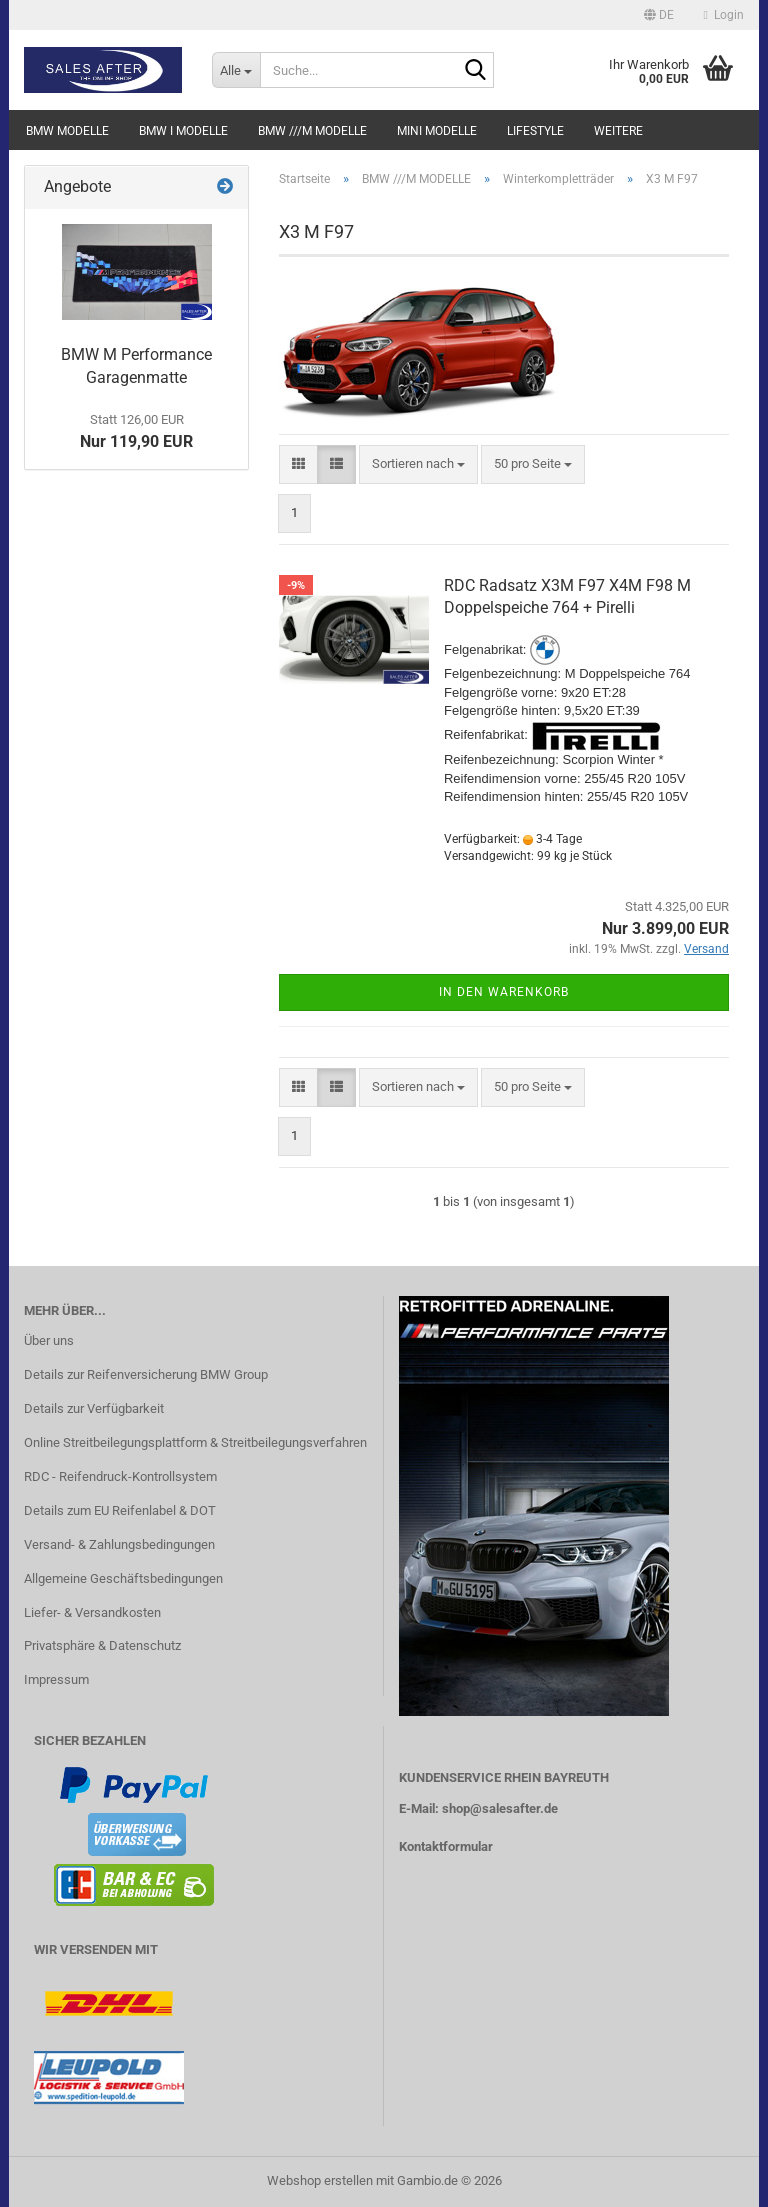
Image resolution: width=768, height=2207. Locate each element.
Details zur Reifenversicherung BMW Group (146, 1374)
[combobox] (418, 464)
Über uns (49, 1340)
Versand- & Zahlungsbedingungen (119, 1544)
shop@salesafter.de (500, 1808)
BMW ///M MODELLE (312, 131)
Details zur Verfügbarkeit (94, 1408)
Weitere (618, 131)
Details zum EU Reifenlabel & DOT (120, 1510)
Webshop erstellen (320, 2180)
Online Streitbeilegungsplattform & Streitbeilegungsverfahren (195, 1442)
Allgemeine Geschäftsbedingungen (123, 1578)
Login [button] (724, 15)
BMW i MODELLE (183, 131)
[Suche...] (236, 70)
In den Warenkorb (504, 992)
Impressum (56, 1679)
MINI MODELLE (437, 131)
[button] (659, 15)
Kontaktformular (446, 1846)
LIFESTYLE (535, 131)
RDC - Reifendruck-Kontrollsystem (120, 1476)
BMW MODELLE (67, 131)
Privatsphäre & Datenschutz (102, 1645)
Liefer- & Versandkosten (92, 1612)
